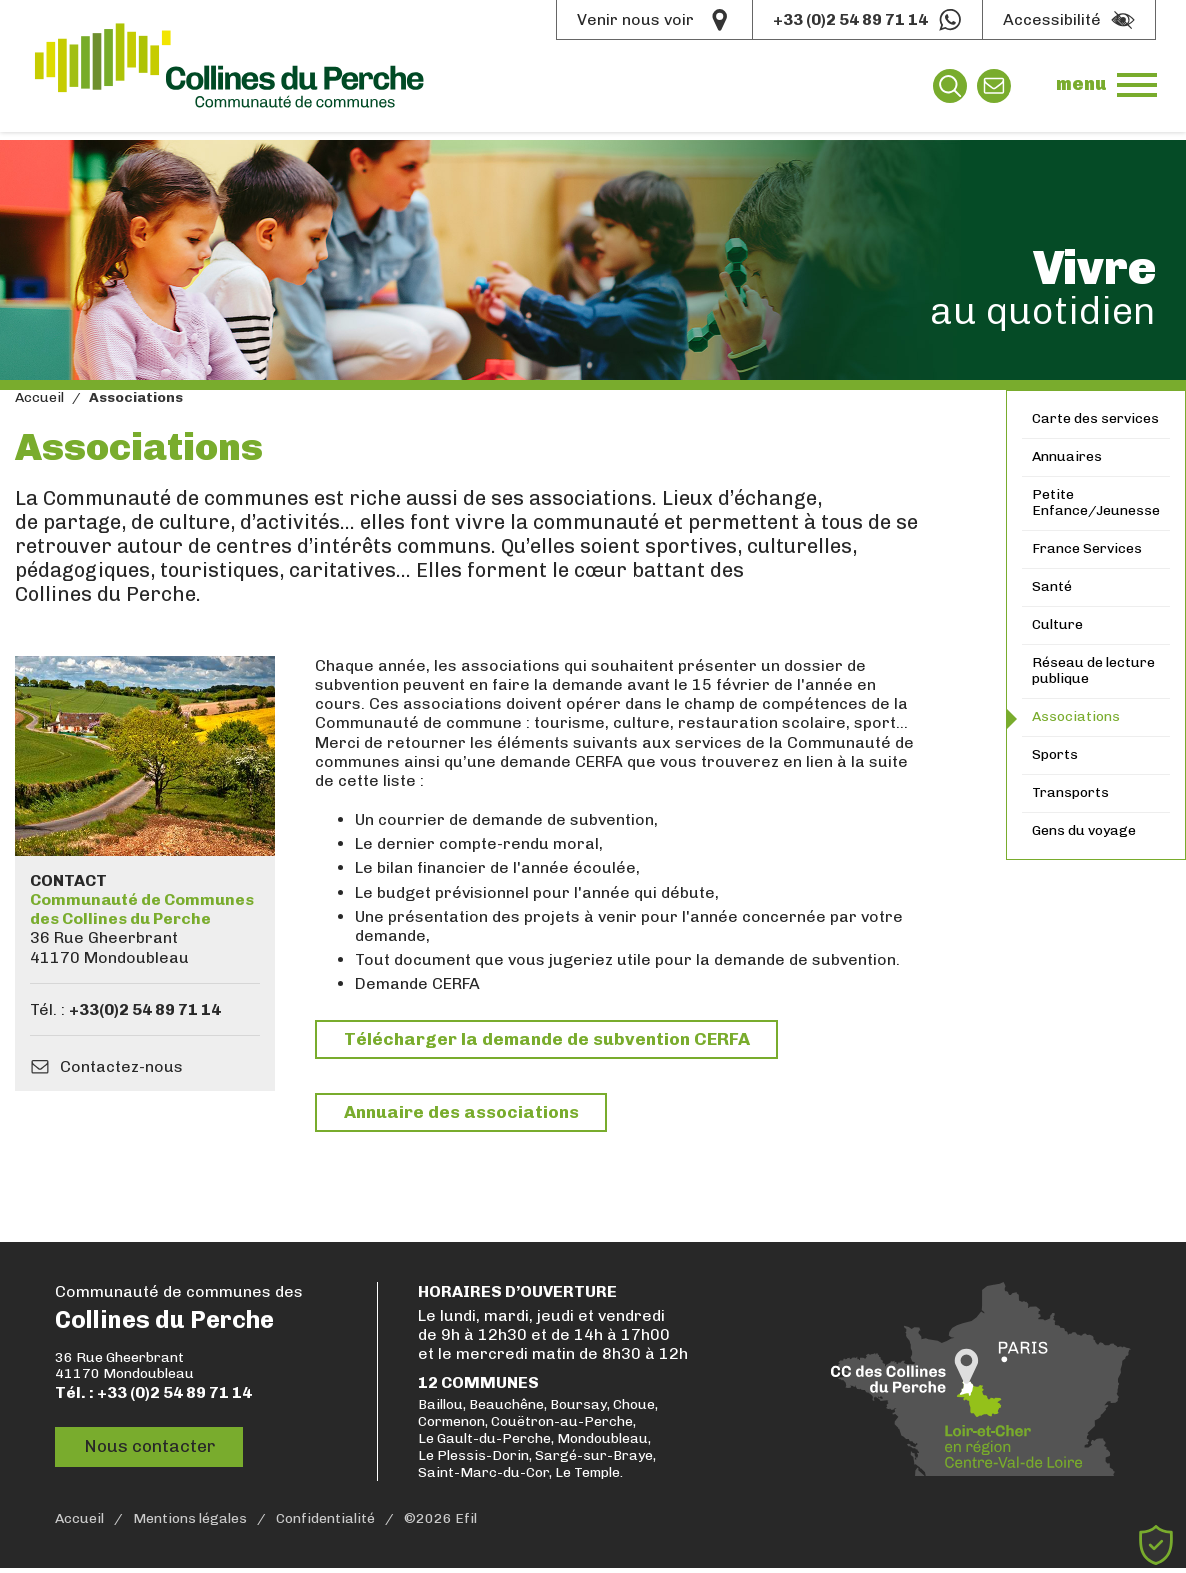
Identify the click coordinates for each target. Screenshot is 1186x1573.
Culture (1057, 624)
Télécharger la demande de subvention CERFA (552, 1040)
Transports (1070, 792)
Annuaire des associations (466, 1115)
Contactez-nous (121, 1066)
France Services (1087, 548)
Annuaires (1067, 456)
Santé (1052, 586)
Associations (1076, 716)
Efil (466, 1524)
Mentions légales (190, 1524)
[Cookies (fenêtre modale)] (1156, 1545)
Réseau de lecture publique (1093, 671)
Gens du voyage (1084, 830)
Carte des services (1095, 418)
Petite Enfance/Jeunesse (1096, 503)
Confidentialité (325, 1524)
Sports (1055, 754)
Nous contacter (154, 1452)
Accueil (39, 398)
